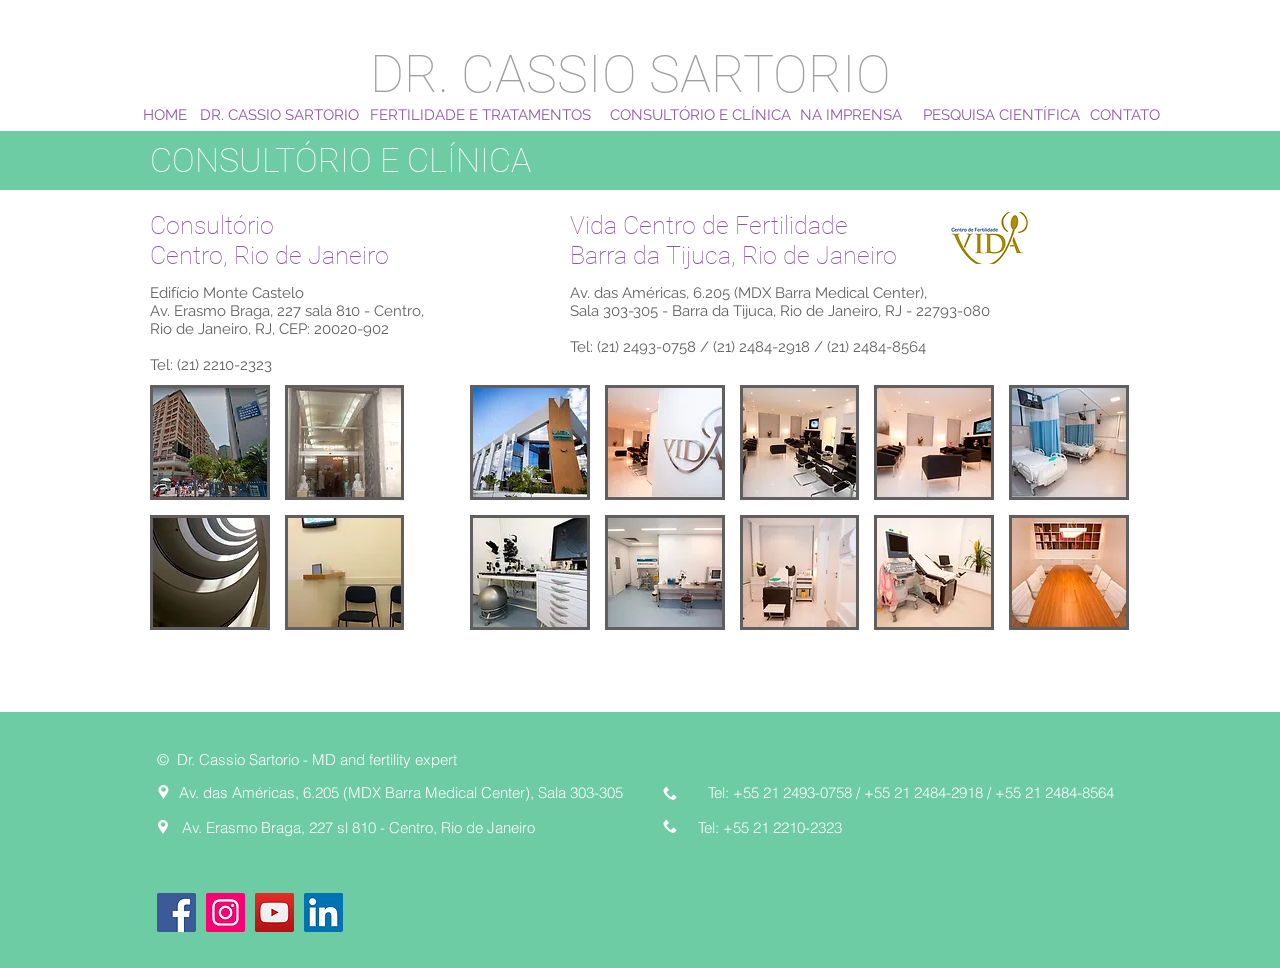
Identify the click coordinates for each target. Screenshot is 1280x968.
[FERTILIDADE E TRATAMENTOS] (480, 115)
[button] (210, 442)
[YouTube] (274, 912)
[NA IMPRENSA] (851, 115)
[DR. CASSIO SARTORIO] (279, 115)
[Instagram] (225, 912)
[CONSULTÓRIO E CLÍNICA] (700, 115)
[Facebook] (176, 912)
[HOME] (164, 115)
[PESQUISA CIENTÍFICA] (1001, 115)
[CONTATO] (1125, 115)
